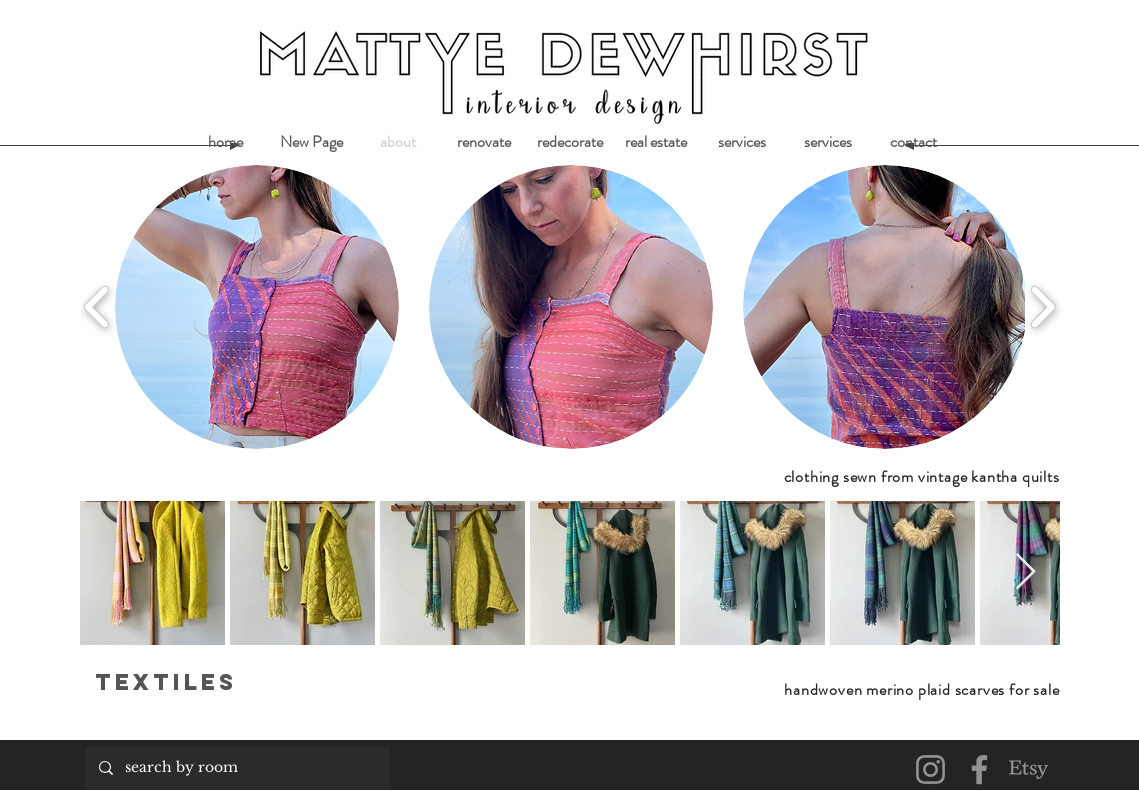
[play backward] (97, 307)
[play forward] (1042, 307)
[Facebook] (979, 769)
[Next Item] (1025, 572)
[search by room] (236, 768)
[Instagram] (930, 769)
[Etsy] (1028, 769)
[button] (257, 307)
